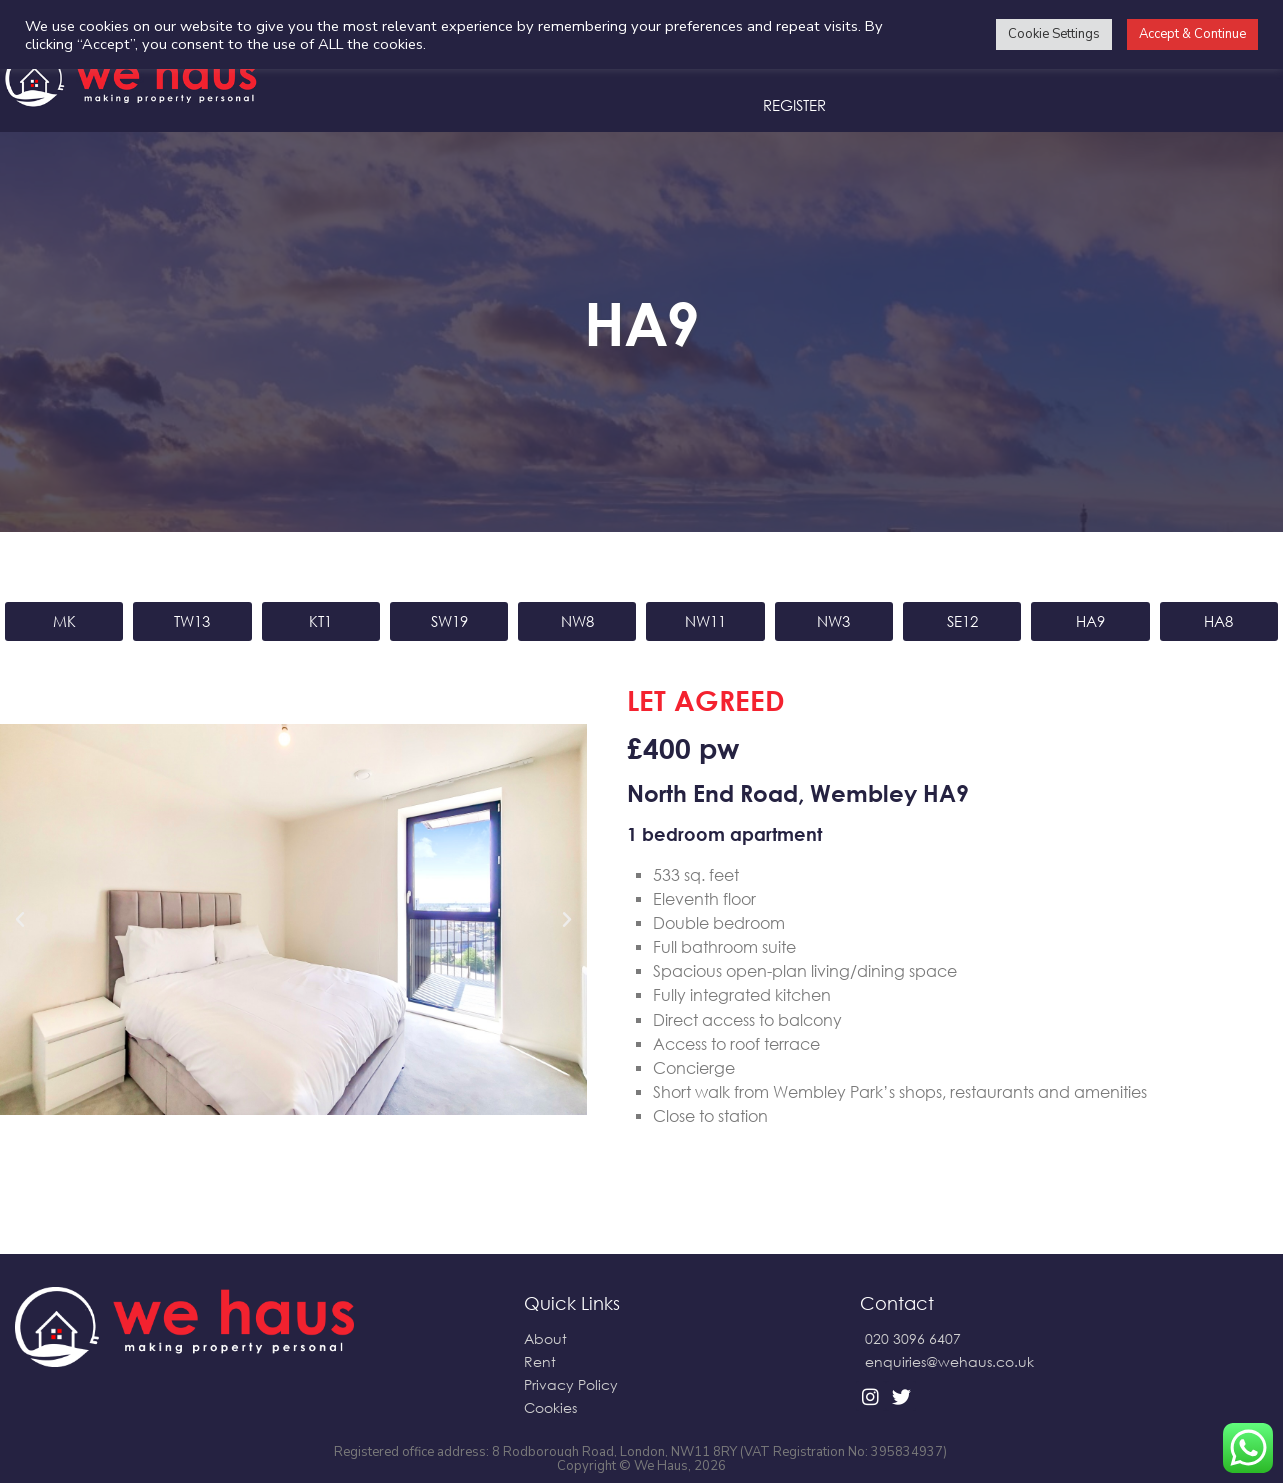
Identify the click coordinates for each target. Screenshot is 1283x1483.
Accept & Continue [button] (1192, 34)
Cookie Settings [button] (1054, 34)
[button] (20, 920)
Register (794, 105)
